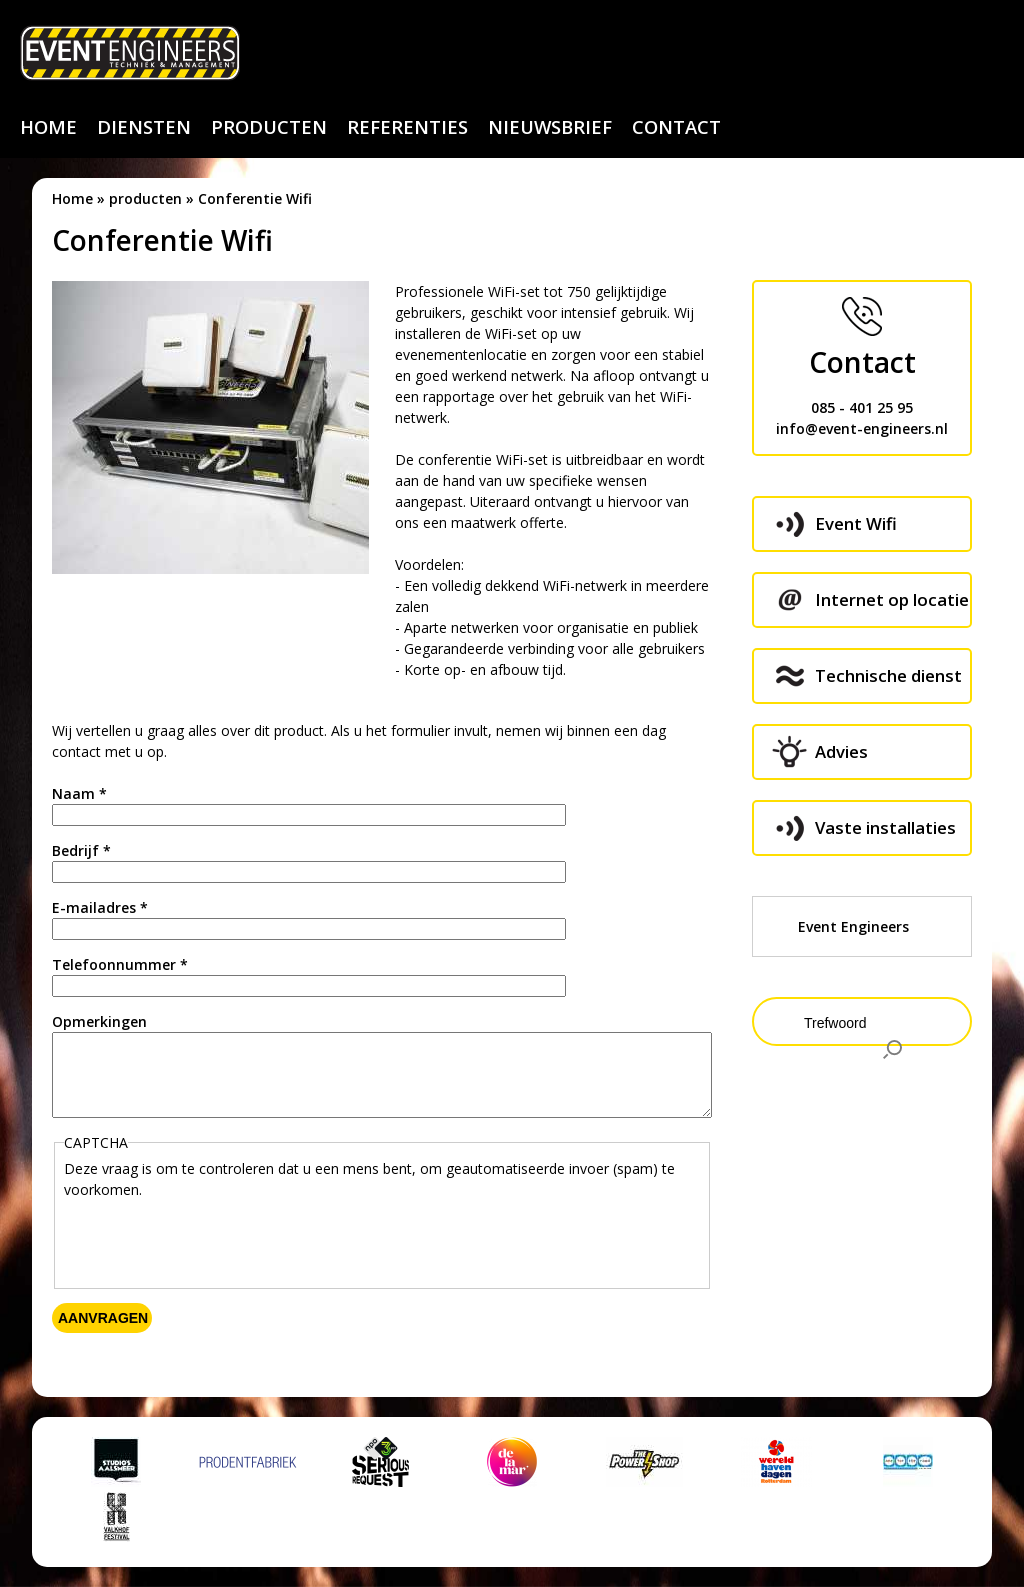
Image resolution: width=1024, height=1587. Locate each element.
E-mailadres (100, 907)
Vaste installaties (885, 827)
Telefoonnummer (120, 964)
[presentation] (216, 1239)
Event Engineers (853, 926)
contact (676, 127)
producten (269, 127)
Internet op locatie (892, 599)
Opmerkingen (99, 1021)
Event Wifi (856, 523)
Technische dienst (888, 675)
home (48, 127)
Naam (79, 793)
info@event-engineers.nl (862, 428)
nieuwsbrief (550, 127)
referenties (407, 127)
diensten (144, 127)
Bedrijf (81, 850)
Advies (841, 751)
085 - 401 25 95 (862, 407)
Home (72, 198)
